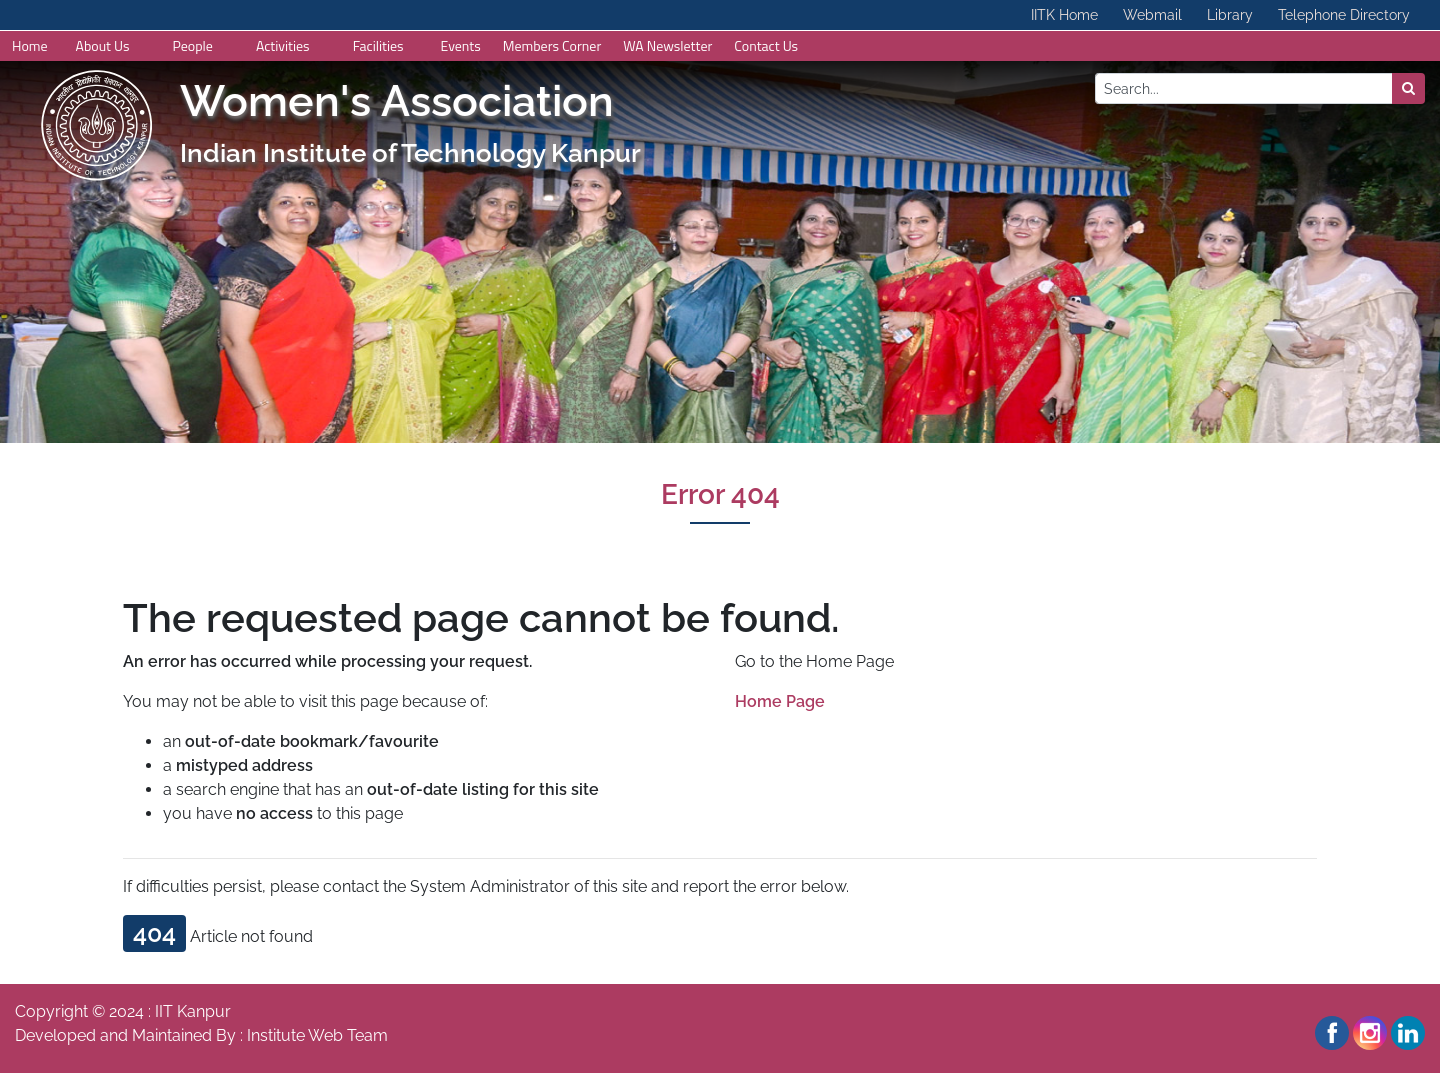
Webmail (1152, 15)
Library (1230, 15)
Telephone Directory (1344, 15)
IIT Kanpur (193, 1011)
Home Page (780, 701)
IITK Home (1064, 15)
